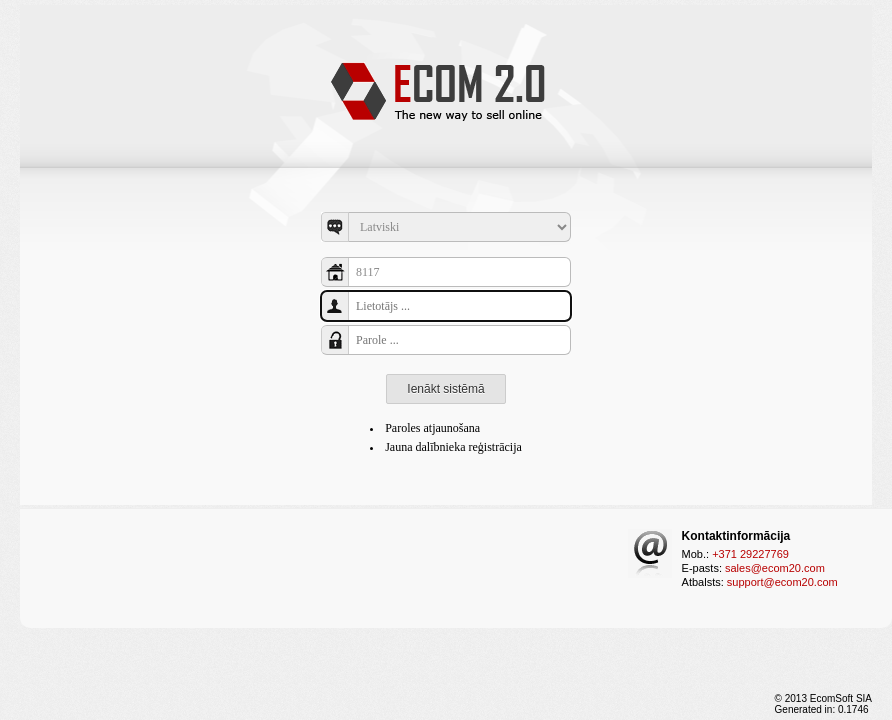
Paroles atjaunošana (432, 428)
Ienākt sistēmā (445, 389)
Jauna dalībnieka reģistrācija (453, 447)
